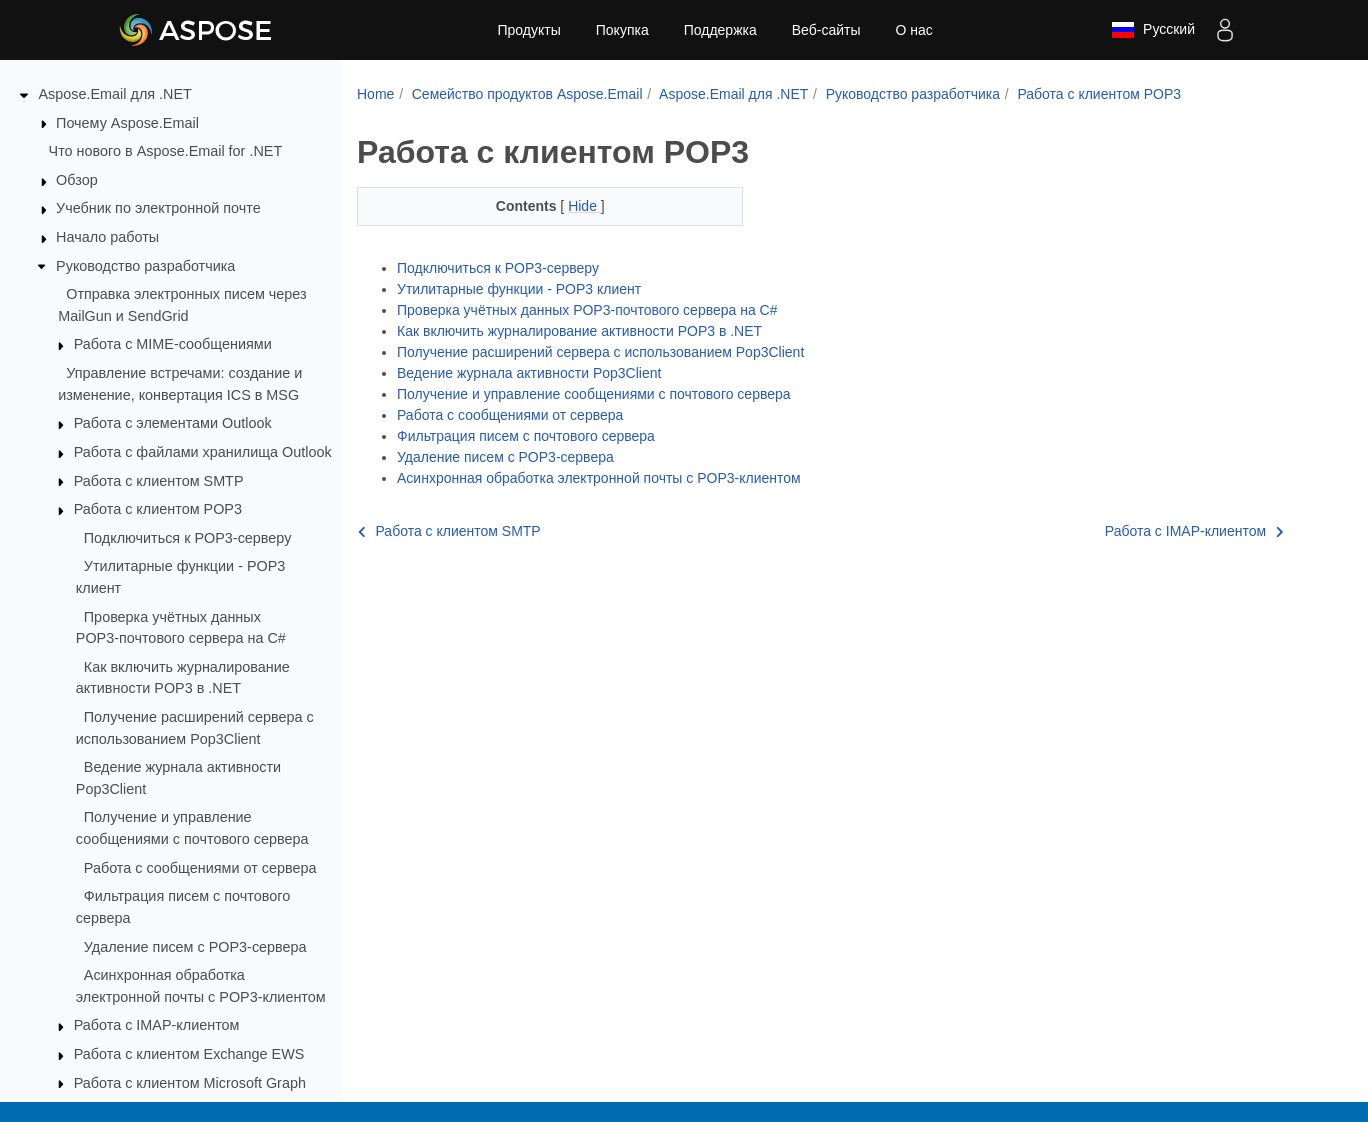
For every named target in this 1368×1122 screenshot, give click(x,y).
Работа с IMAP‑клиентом (157, 1025)
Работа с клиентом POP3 (158, 509)
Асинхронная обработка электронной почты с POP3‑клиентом (599, 478)
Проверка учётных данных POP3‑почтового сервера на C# (587, 310)
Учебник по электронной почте (158, 208)
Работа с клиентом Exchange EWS (189, 1054)
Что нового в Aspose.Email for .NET (166, 151)
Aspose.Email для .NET (115, 94)
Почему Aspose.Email (127, 123)
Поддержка (720, 30)
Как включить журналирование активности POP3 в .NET (579, 331)
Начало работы (107, 237)
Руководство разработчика (145, 266)
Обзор (77, 180)
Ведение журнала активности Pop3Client (529, 373)
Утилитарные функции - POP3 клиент (519, 289)
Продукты (528, 30)
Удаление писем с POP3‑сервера (195, 947)
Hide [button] (584, 206)
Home (375, 94)
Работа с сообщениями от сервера (200, 868)
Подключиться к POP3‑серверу (188, 538)
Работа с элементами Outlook (173, 423)
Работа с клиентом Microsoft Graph (190, 1083)
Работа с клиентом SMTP (159, 481)
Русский (1153, 30)
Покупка (622, 30)
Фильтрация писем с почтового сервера (526, 436)
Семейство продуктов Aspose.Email (527, 94)
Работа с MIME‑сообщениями (173, 344)
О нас (913, 30)
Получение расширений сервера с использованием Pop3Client (600, 352)
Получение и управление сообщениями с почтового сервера (594, 394)
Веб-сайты (826, 30)
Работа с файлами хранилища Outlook (203, 452)
